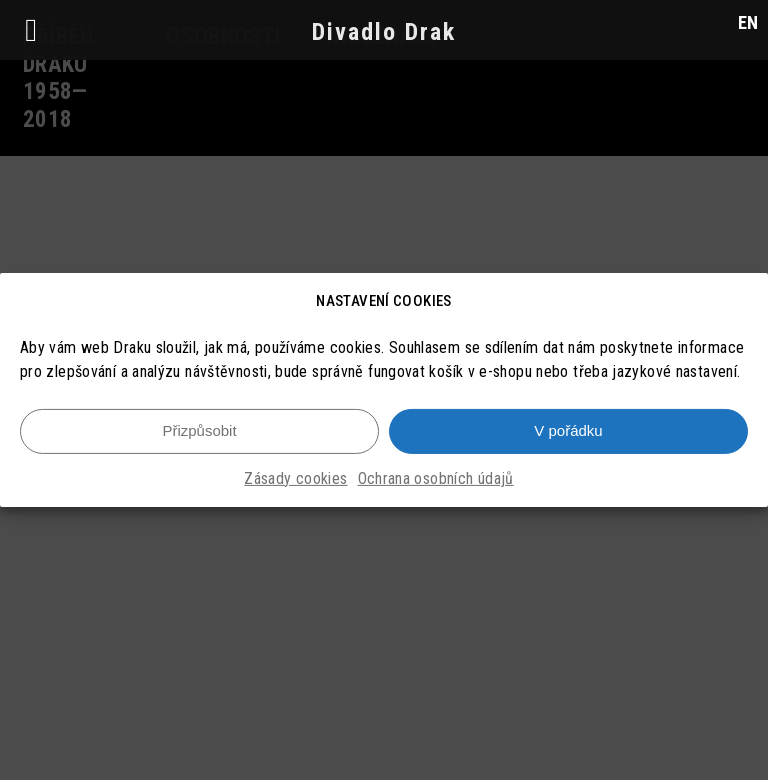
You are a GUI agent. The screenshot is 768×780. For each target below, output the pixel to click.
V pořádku (568, 430)
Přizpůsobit (199, 430)
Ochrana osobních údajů (436, 478)
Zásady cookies (295, 478)
